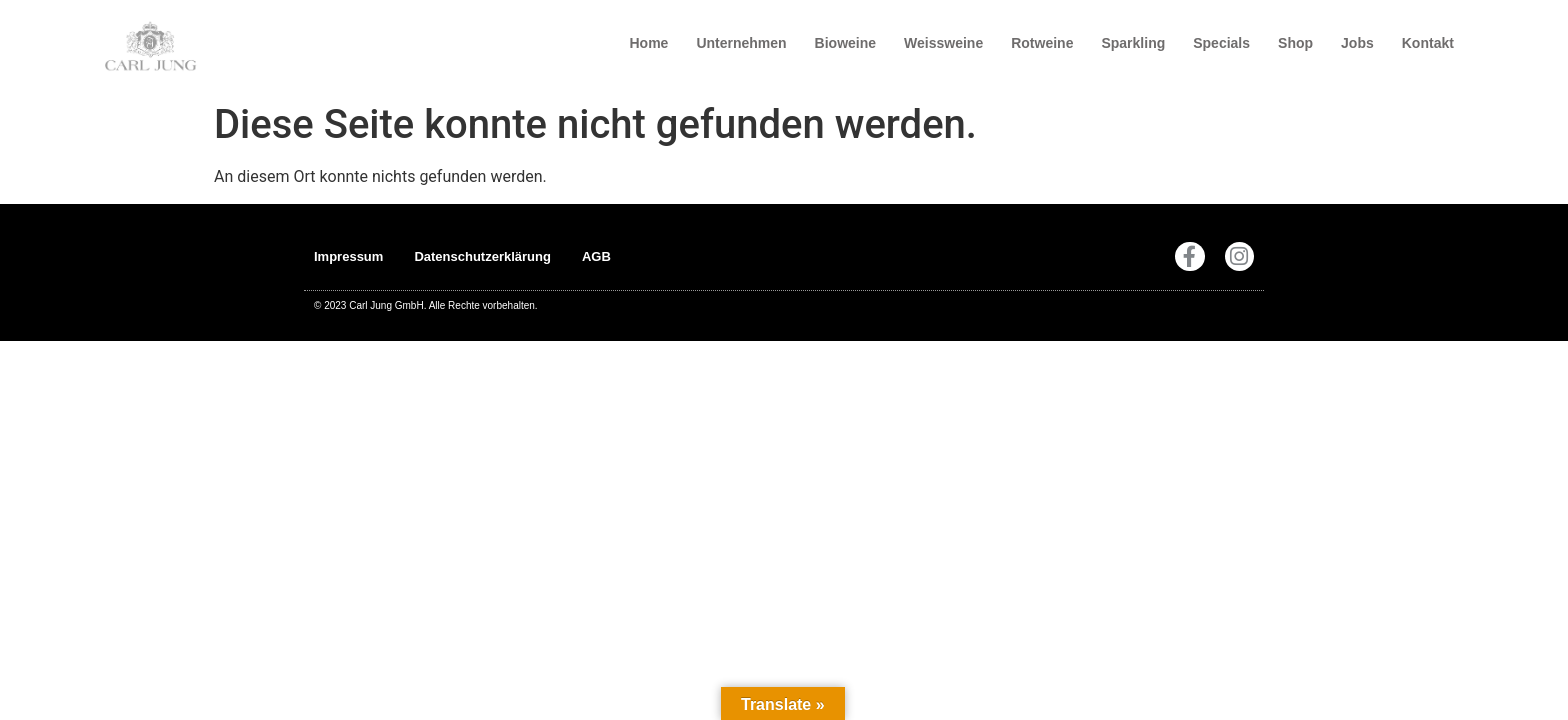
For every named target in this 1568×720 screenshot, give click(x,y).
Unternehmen (741, 43)
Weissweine (943, 43)
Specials (1221, 43)
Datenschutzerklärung (482, 256)
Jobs (1357, 43)
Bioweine (845, 43)
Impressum (348, 256)
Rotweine (1042, 43)
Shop (1295, 43)
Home (648, 43)
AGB (596, 256)
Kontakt (1428, 43)
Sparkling (1133, 43)
